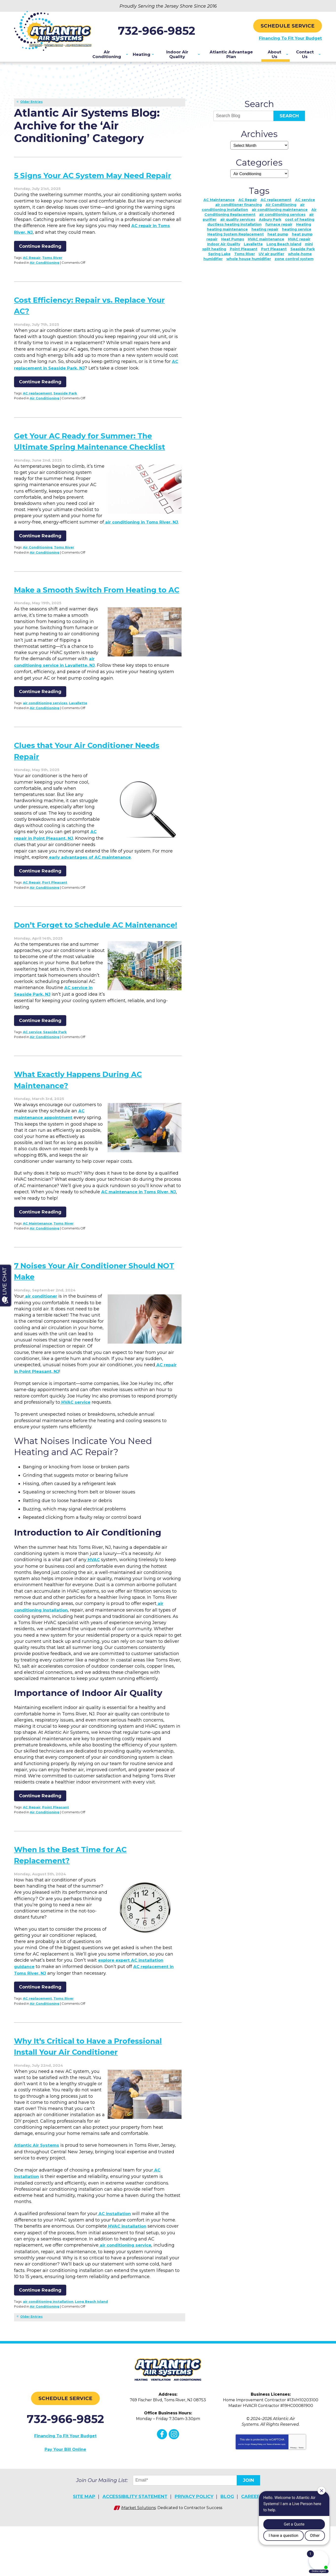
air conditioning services (45, 740)
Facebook (162, 2486)
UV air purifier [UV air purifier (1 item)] (271, 253)
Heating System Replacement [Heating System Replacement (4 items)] (235, 233)
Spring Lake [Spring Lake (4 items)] (219, 253)
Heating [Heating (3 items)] (303, 223)
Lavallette (78, 740)
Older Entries (31, 101)
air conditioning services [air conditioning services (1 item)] (282, 213)
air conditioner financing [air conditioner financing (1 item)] (238, 204)
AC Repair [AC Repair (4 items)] (247, 199)
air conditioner (42, 1341)
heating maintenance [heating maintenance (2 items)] (227, 228)
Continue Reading (40, 257)
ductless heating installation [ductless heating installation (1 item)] (234, 223)
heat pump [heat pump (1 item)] (278, 233)
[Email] (185, 2532)
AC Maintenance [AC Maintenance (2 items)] (219, 199)
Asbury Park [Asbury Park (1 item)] (270, 218)
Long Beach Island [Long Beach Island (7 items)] (284, 243)
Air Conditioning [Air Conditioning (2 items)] (281, 204)
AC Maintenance (37, 1268)
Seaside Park (65, 403)
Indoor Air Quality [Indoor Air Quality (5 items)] (223, 243)
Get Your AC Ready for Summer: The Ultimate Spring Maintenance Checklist (98, 456)
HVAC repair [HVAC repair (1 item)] (299, 238)
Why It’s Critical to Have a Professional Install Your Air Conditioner (78, 2094)
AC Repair (32, 268)
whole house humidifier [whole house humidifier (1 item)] (248, 258)
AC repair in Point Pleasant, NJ (61, 1415)
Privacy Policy (256, 2496)
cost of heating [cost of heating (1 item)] (299, 218)
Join (248, 2531)
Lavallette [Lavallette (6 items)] (253, 243)
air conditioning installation (48, 2354)
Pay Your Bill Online (65, 2501)
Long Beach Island (91, 2354)
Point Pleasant (55, 1851)
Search (289, 115)
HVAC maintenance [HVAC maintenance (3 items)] (266, 238)
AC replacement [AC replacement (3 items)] (276, 199)
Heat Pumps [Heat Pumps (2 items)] (232, 238)
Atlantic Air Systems (38, 2199)
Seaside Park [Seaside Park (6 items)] (302, 248)
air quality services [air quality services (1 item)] (237, 218)
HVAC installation (128, 2279)
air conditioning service (127, 2297)
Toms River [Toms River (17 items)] (244, 253)
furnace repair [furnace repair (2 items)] (278, 223)
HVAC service (76, 1445)
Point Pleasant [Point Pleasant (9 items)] (243, 248)
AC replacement (37, 403)
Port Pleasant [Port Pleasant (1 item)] (274, 248)
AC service (32, 1078)
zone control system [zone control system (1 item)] (294, 258)
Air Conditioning (44, 273)
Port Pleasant (54, 918)
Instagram (174, 2486)
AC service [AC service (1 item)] (305, 199)
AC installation (115, 2266)
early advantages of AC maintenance (92, 893)
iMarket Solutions (138, 2558)
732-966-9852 (167, 30)
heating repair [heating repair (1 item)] (265, 228)
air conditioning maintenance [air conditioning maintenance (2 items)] (280, 208)
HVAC (93, 1604)
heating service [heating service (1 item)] (296, 228)
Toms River (52, 268)
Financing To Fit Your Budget (287, 38)
